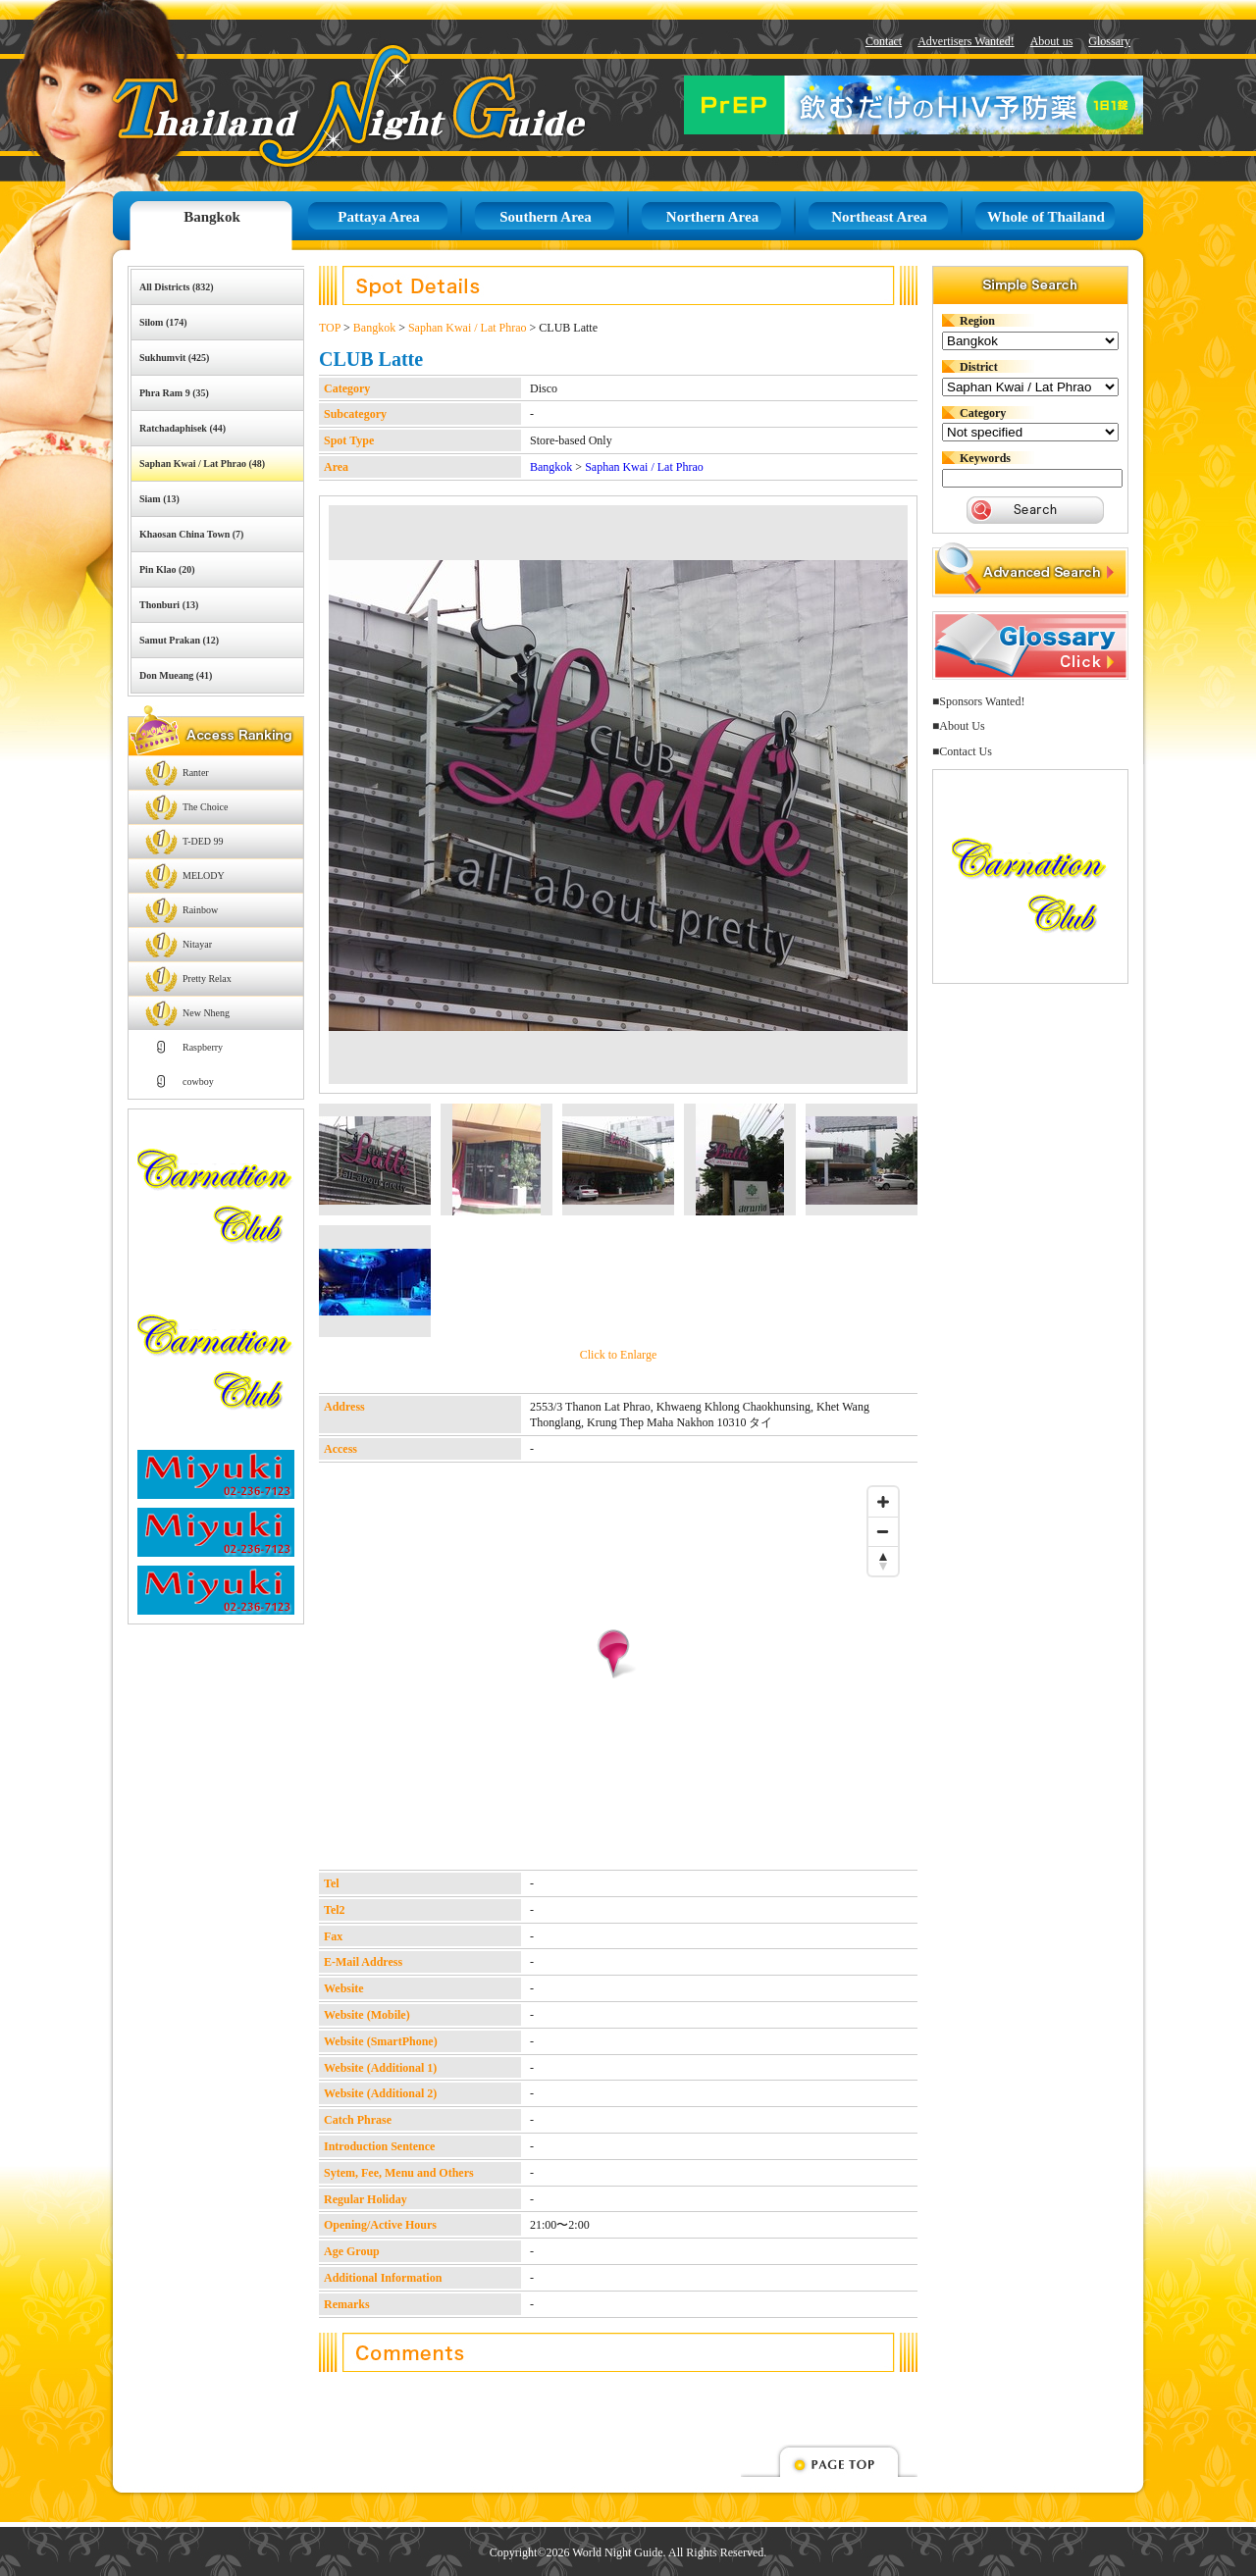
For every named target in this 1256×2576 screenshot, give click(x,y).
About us (1051, 41)
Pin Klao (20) (167, 569)
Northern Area (712, 217)
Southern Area (545, 217)
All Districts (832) (176, 287)
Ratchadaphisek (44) (182, 428)
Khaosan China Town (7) (191, 534)
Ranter (196, 772)
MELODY (204, 875)
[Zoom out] (883, 1531)
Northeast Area (879, 217)
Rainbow (200, 909)
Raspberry (203, 1047)
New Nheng (206, 1012)
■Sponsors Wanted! (978, 701)
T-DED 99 (203, 841)
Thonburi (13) (168, 604)
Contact (883, 41)
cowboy (198, 1081)
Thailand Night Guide (305, 105)
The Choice (205, 806)
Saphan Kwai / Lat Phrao (467, 328)
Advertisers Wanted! (965, 41)
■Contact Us (962, 751)
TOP (329, 328)
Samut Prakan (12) (179, 640)
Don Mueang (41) (175, 675)
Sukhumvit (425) (174, 357)
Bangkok (211, 217)
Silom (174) (163, 322)
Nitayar (197, 944)
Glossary (1109, 41)
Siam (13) (159, 498)
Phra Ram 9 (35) (174, 392)
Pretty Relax (207, 978)
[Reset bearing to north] (883, 1560)
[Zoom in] (883, 1502)
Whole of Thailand (1046, 217)
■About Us (958, 726)
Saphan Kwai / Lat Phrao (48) (202, 463)
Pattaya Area (378, 217)
